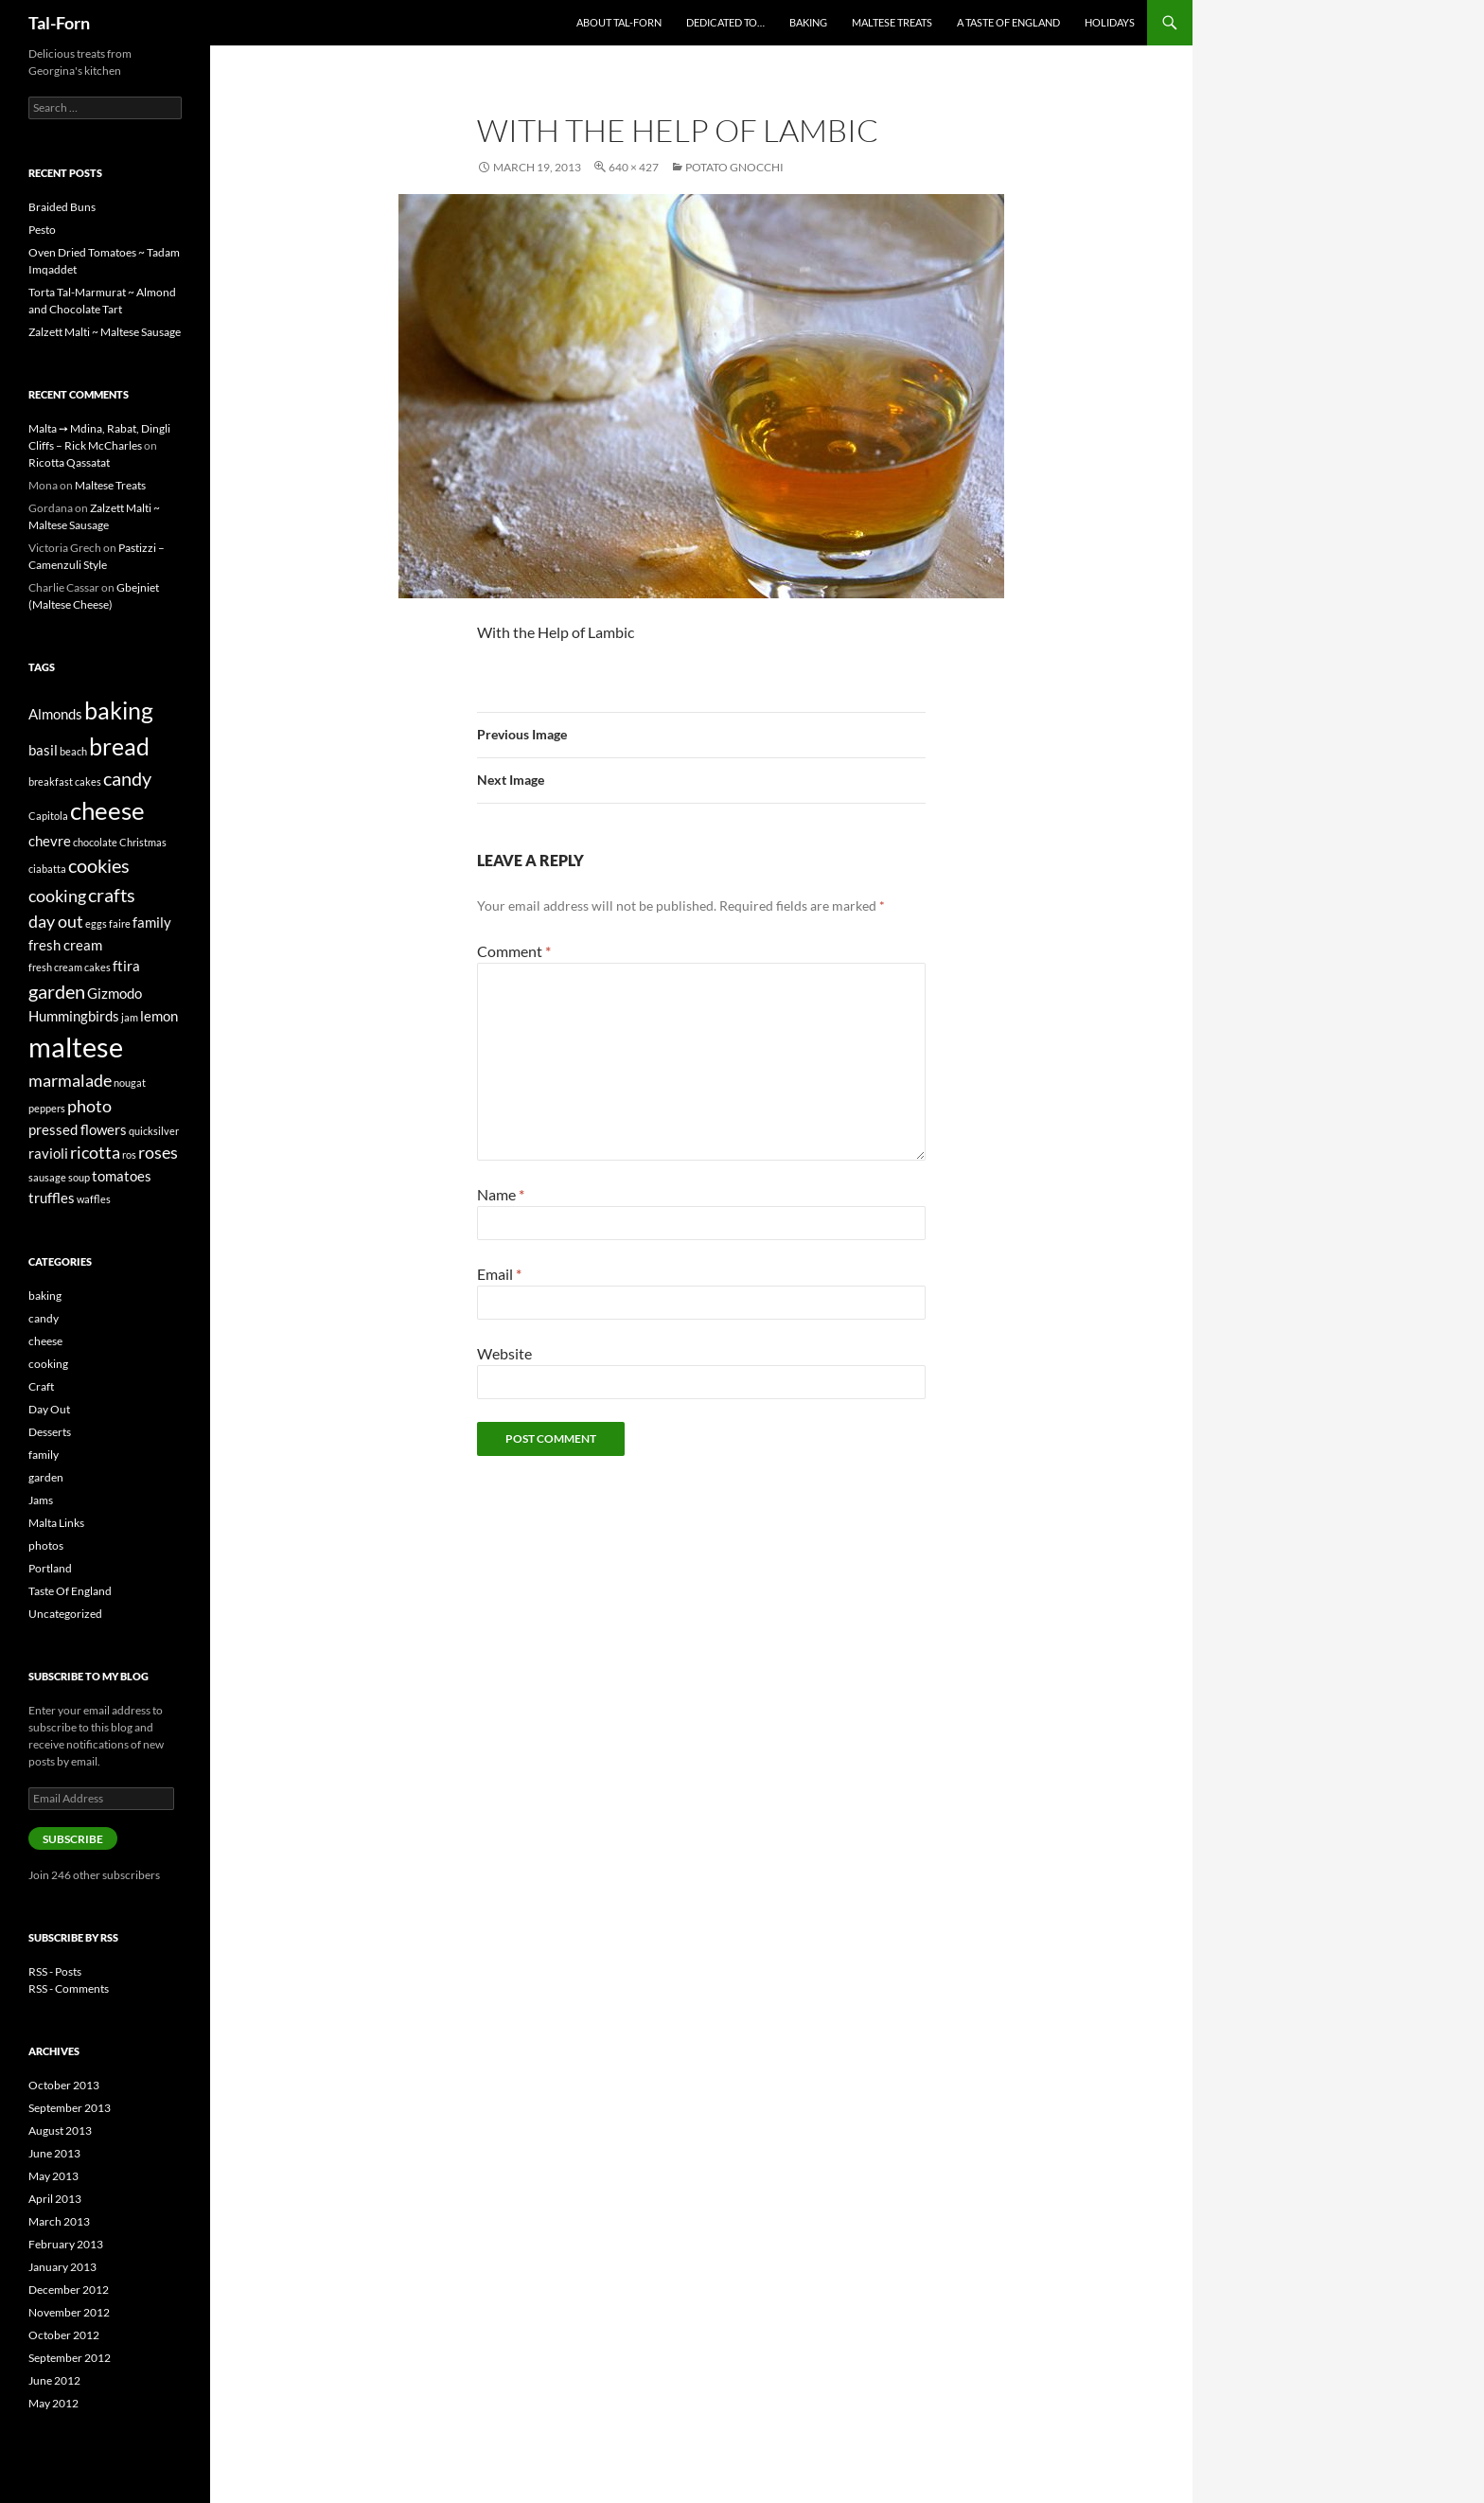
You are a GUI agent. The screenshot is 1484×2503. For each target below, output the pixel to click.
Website (504, 1353)
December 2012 (68, 2289)
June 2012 (54, 2380)
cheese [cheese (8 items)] (107, 810)
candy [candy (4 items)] (127, 778)
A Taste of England (1008, 22)
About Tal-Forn (619, 22)
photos (45, 1545)
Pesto (42, 229)
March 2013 (59, 2221)
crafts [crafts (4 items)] (111, 894)
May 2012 (53, 2403)
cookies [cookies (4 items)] (99, 865)
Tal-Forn (59, 22)
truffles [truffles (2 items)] (51, 1197)
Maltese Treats (892, 22)
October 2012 (63, 2335)
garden (45, 1477)
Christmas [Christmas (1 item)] (143, 842)
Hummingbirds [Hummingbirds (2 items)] (73, 1015)
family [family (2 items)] (151, 922)
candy (43, 1318)
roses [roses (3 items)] (158, 1152)
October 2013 (63, 2085)
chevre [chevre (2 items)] (49, 840)
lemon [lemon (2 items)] (159, 1015)
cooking (48, 1364)
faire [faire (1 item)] (120, 923)
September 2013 (69, 2108)
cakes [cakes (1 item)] (88, 781)
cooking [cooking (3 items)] (57, 895)
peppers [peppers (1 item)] (46, 1108)
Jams (40, 1500)
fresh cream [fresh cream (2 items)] (65, 944)
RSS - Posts (54, 1971)
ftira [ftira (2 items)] (126, 965)
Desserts (49, 1432)
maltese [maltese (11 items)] (75, 1046)
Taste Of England (70, 1591)
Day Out (49, 1409)
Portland (50, 1568)
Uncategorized (65, 1614)
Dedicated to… (725, 22)
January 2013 (62, 2267)
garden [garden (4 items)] (56, 991)
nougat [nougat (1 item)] (130, 1082)
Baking (808, 22)
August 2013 (60, 2130)
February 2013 (65, 2244)
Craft (41, 1386)
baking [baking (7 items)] (118, 710)
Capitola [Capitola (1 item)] (48, 815)
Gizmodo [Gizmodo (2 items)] (114, 993)
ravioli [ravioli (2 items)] (48, 1153)
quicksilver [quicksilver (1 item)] (154, 1131)
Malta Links (56, 1523)
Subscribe (73, 1839)
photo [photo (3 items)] (89, 1105)
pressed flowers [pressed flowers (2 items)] (77, 1129)
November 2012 (69, 2312)
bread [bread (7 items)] (119, 746)
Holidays (1110, 22)
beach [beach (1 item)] (73, 751)
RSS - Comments (68, 1988)
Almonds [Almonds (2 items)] (55, 713)
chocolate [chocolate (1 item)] (95, 842)
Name (500, 1194)
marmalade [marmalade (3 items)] (70, 1080)
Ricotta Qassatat (69, 462)
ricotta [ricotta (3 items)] (95, 1152)
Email (499, 1274)
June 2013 (54, 2153)
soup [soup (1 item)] (79, 1177)
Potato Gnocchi (734, 167)
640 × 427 (634, 167)
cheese (45, 1341)
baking (45, 1295)
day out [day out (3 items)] (55, 921)
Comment (514, 951)
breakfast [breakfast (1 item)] (50, 781)
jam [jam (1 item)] (129, 1017)
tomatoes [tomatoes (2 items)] (121, 1175)
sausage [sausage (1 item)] (47, 1177)
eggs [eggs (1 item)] (96, 923)
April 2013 (54, 2199)
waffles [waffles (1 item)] (94, 1199)
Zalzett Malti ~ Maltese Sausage (104, 332)
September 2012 (69, 2358)
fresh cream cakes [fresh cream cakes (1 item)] (69, 967)
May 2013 (53, 2176)
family (43, 1454)
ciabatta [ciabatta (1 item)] (47, 868)
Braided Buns (62, 207)
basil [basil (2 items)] (43, 749)
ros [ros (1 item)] (129, 1154)
